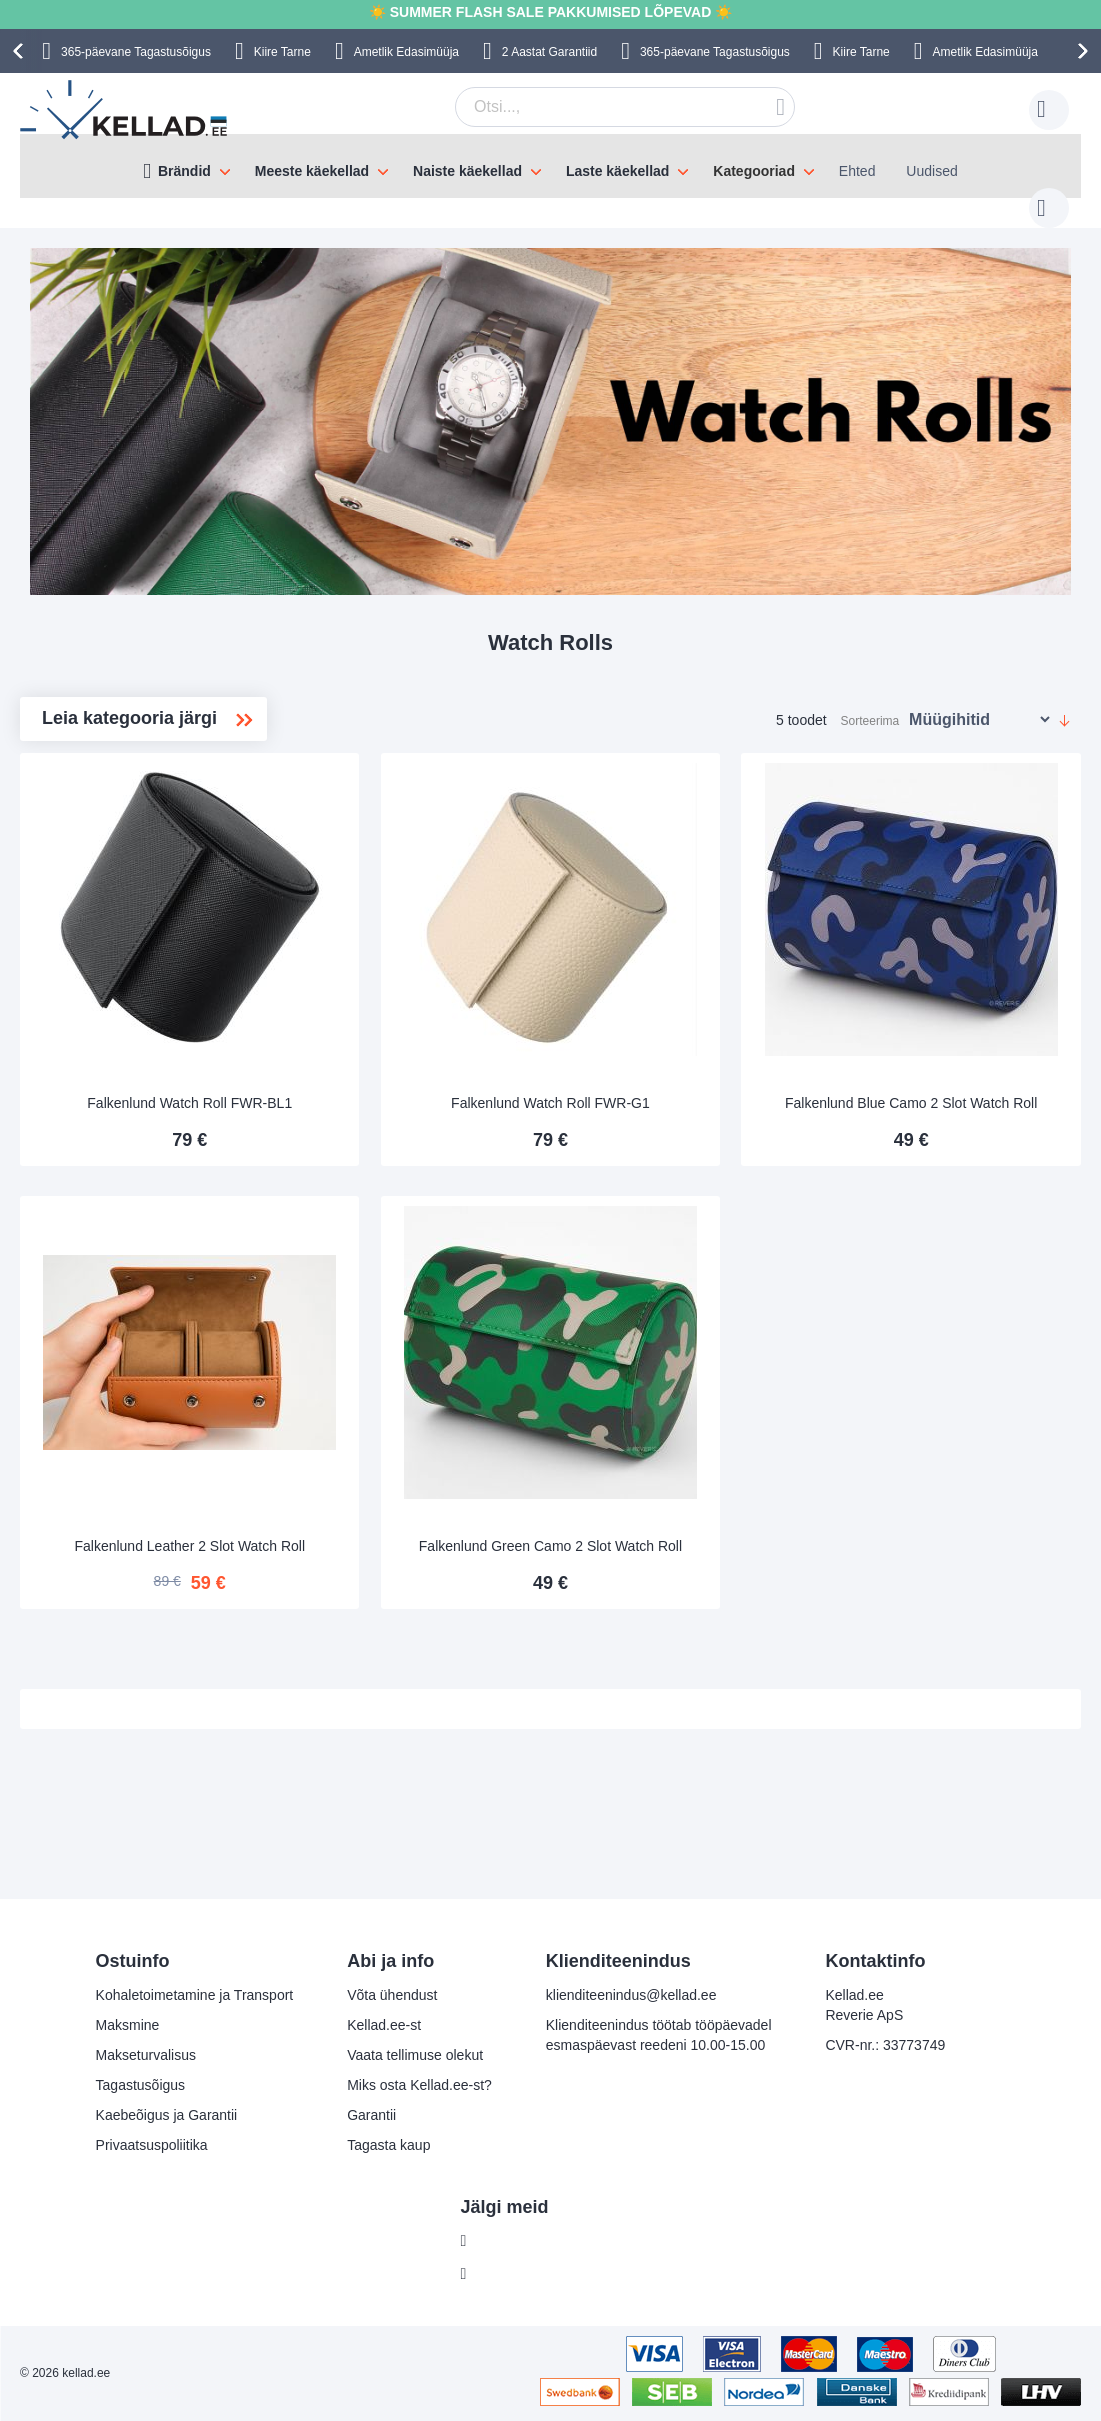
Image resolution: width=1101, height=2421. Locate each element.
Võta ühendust (392, 1995)
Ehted (857, 171)
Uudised (931, 171)
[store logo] (125, 110)
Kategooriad (754, 171)
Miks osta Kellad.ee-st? (419, 2085)
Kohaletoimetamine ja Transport (195, 1995)
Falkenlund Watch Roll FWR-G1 (685, 1043)
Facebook (506, 2241)
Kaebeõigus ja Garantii (167, 2115)
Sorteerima (870, 701)
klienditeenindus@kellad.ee (631, 1995)
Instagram (507, 2274)
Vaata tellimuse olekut (415, 2055)
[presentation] (21, 51)
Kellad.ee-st (384, 2025)
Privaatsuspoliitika (152, 2145)
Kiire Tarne (282, 52)
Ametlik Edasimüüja (406, 52)
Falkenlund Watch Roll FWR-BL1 (416, 1043)
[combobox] (594, 107)
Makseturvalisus (146, 2055)
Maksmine (128, 2025)
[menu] (550, 166)
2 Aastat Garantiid (549, 52)
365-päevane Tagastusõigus (136, 52)
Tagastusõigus (141, 2085)
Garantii (371, 2115)
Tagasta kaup (388, 2145)
